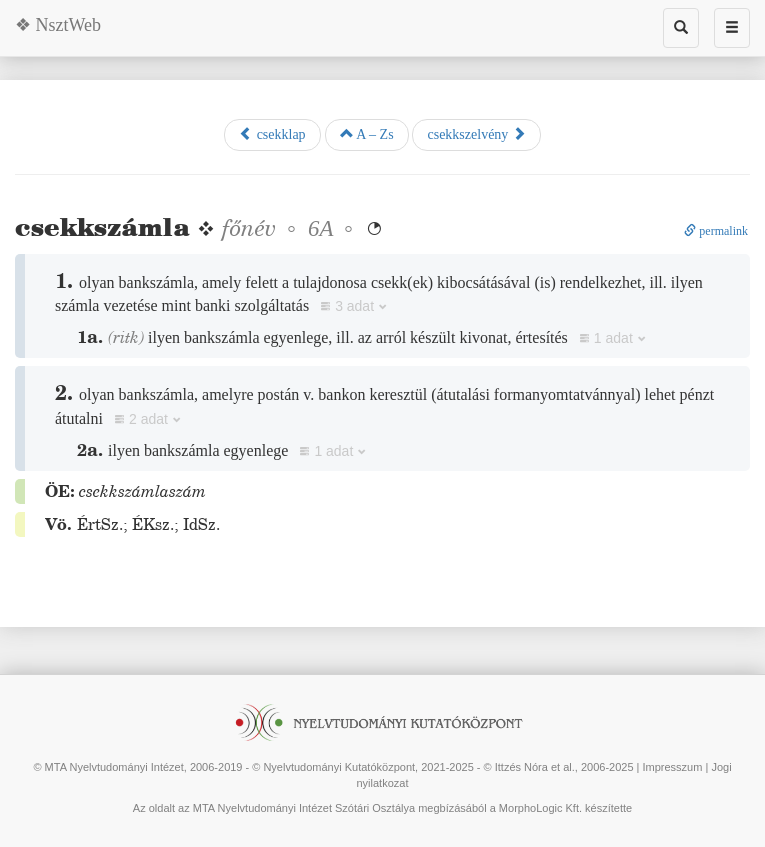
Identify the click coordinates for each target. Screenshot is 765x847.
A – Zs (367, 134)
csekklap (272, 134)
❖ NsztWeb (58, 25)
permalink (716, 231)
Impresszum (673, 767)
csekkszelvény (476, 134)
